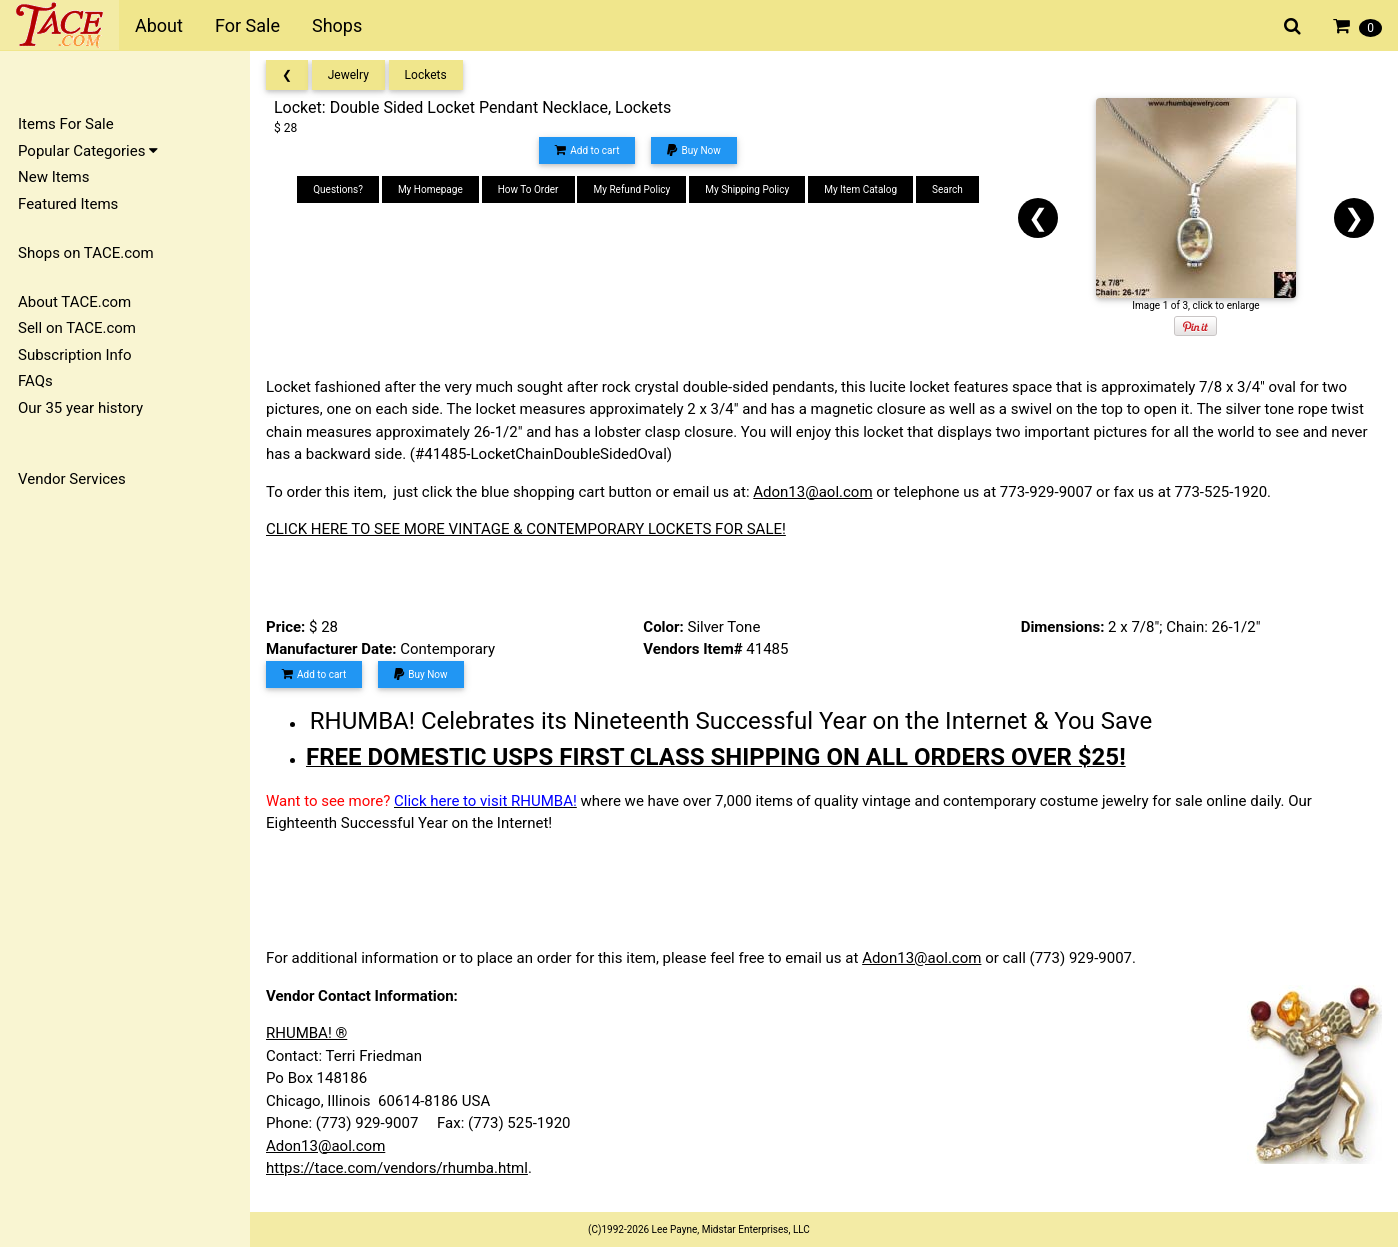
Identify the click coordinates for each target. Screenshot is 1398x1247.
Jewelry (348, 75)
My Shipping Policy (747, 189)
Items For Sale (66, 124)
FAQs (35, 381)
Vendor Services (72, 479)
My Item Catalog (860, 189)
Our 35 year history (80, 408)
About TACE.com (74, 302)
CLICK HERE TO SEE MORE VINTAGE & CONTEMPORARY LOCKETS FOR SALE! (526, 529)
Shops (337, 25)
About (159, 25)
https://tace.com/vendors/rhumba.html (397, 1168)
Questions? (338, 189)
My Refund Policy (631, 189)
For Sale (247, 25)
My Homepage (430, 189)
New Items (53, 177)
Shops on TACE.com (86, 253)
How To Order (528, 189)
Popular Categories (88, 151)
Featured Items (68, 204)
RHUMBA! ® (306, 1033)
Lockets (426, 75)
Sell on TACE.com (77, 328)
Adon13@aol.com (812, 492)
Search (947, 189)
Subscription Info (75, 355)
